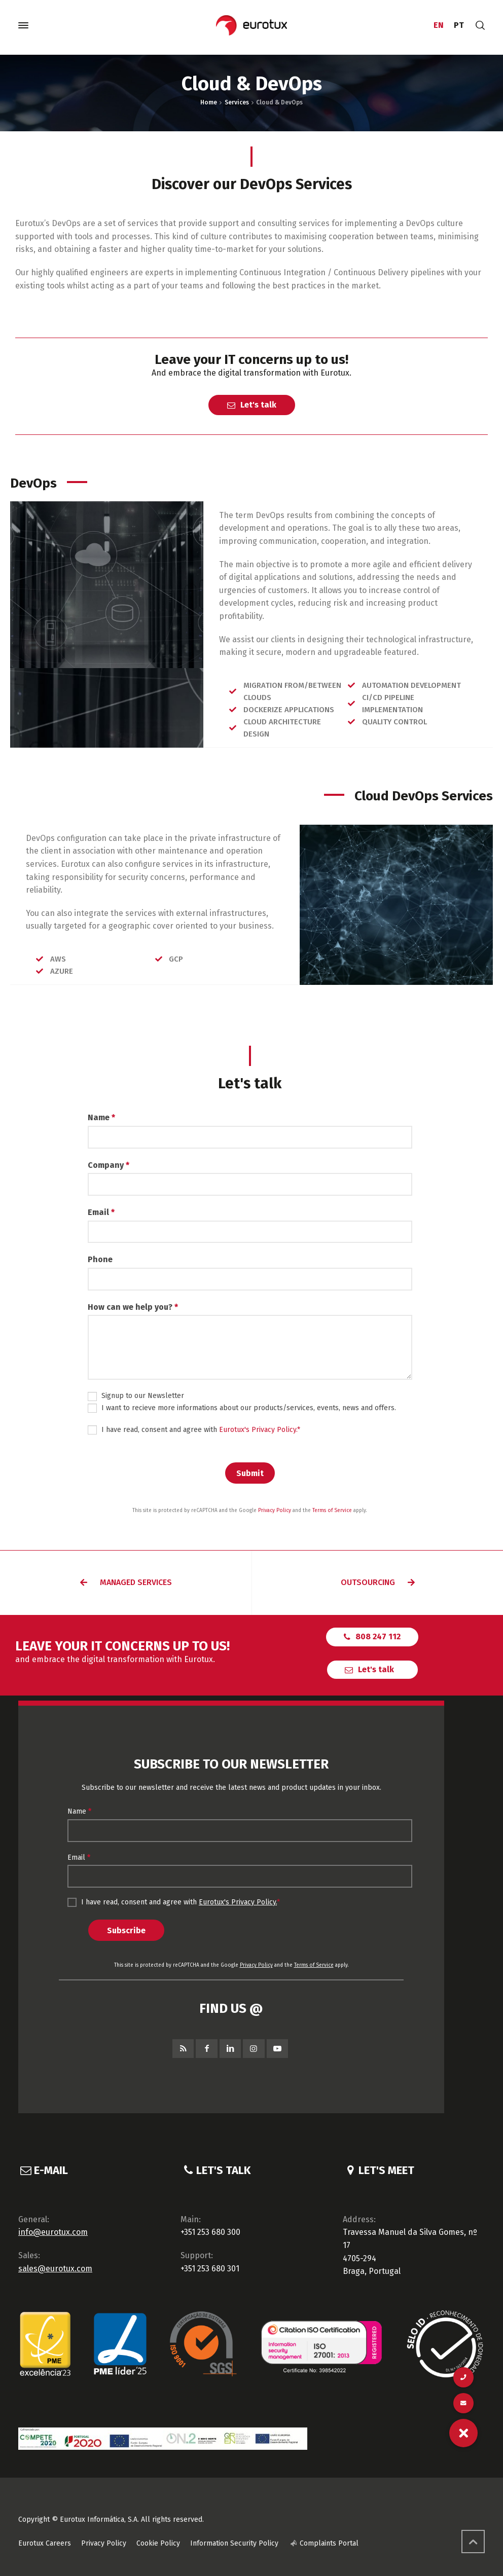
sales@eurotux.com (55, 2268)
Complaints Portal (329, 2543)
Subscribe (126, 1930)
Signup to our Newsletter (136, 1396)
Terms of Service (332, 1510)
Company (108, 1165)
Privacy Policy (274, 1510)
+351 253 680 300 (210, 2232)
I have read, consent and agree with (194, 1429)
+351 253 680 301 (210, 2268)
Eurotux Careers (44, 2543)
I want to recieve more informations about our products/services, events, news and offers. (242, 1408)
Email (101, 1212)
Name (101, 1117)
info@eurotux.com (53, 2232)
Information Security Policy (234, 2543)
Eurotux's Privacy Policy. (258, 1429)
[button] (126, 1583)
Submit (250, 1473)
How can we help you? (133, 1307)
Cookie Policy (158, 2543)
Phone (100, 1259)
